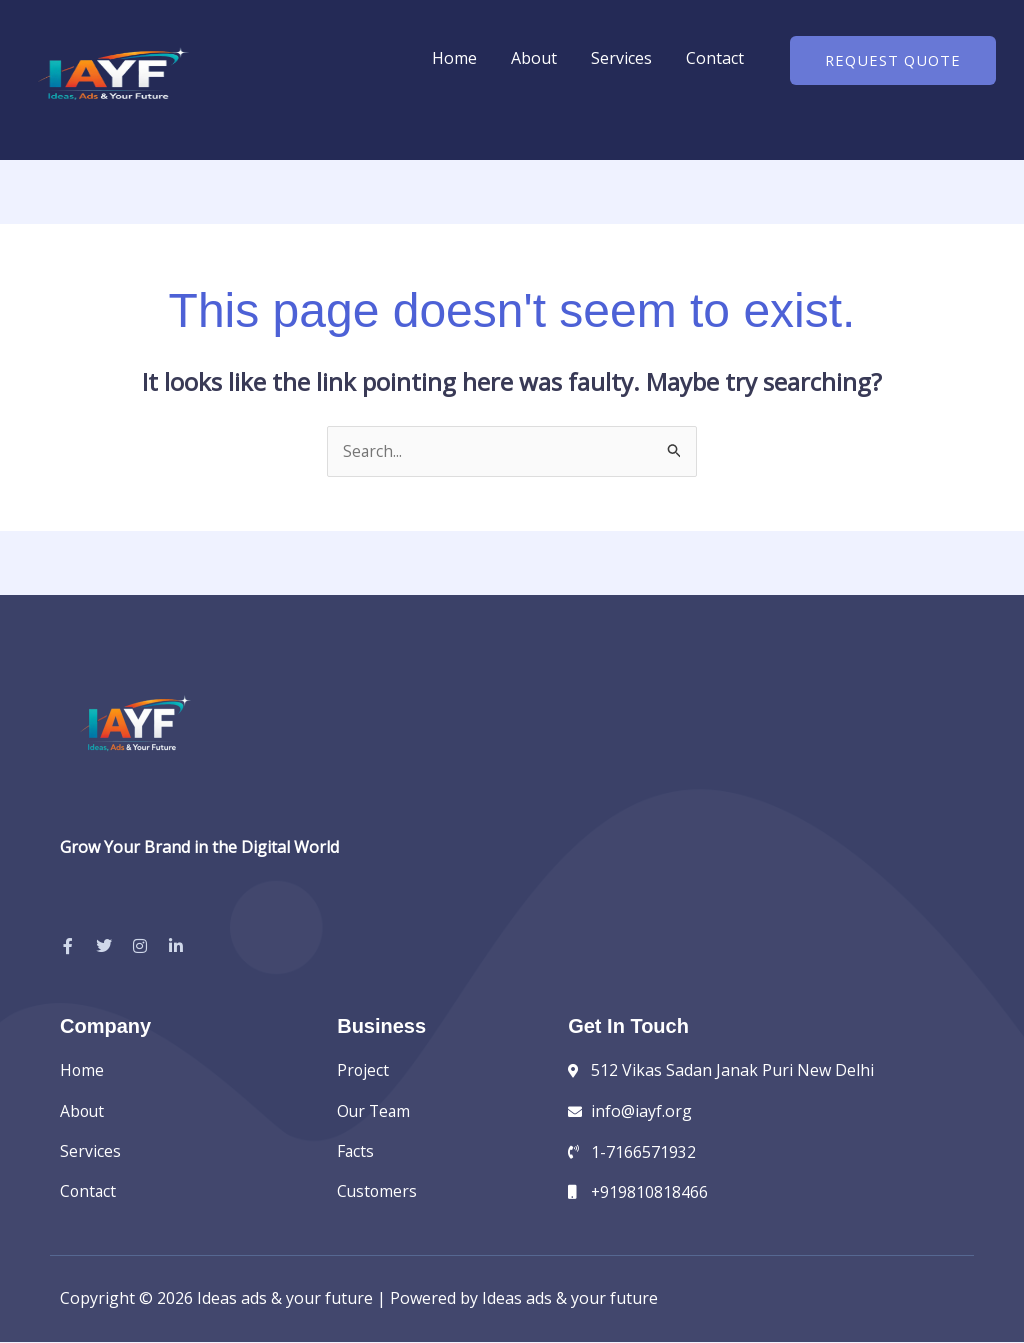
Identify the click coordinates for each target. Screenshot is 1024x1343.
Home (454, 58)
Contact (715, 58)
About (534, 58)
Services (621, 58)
